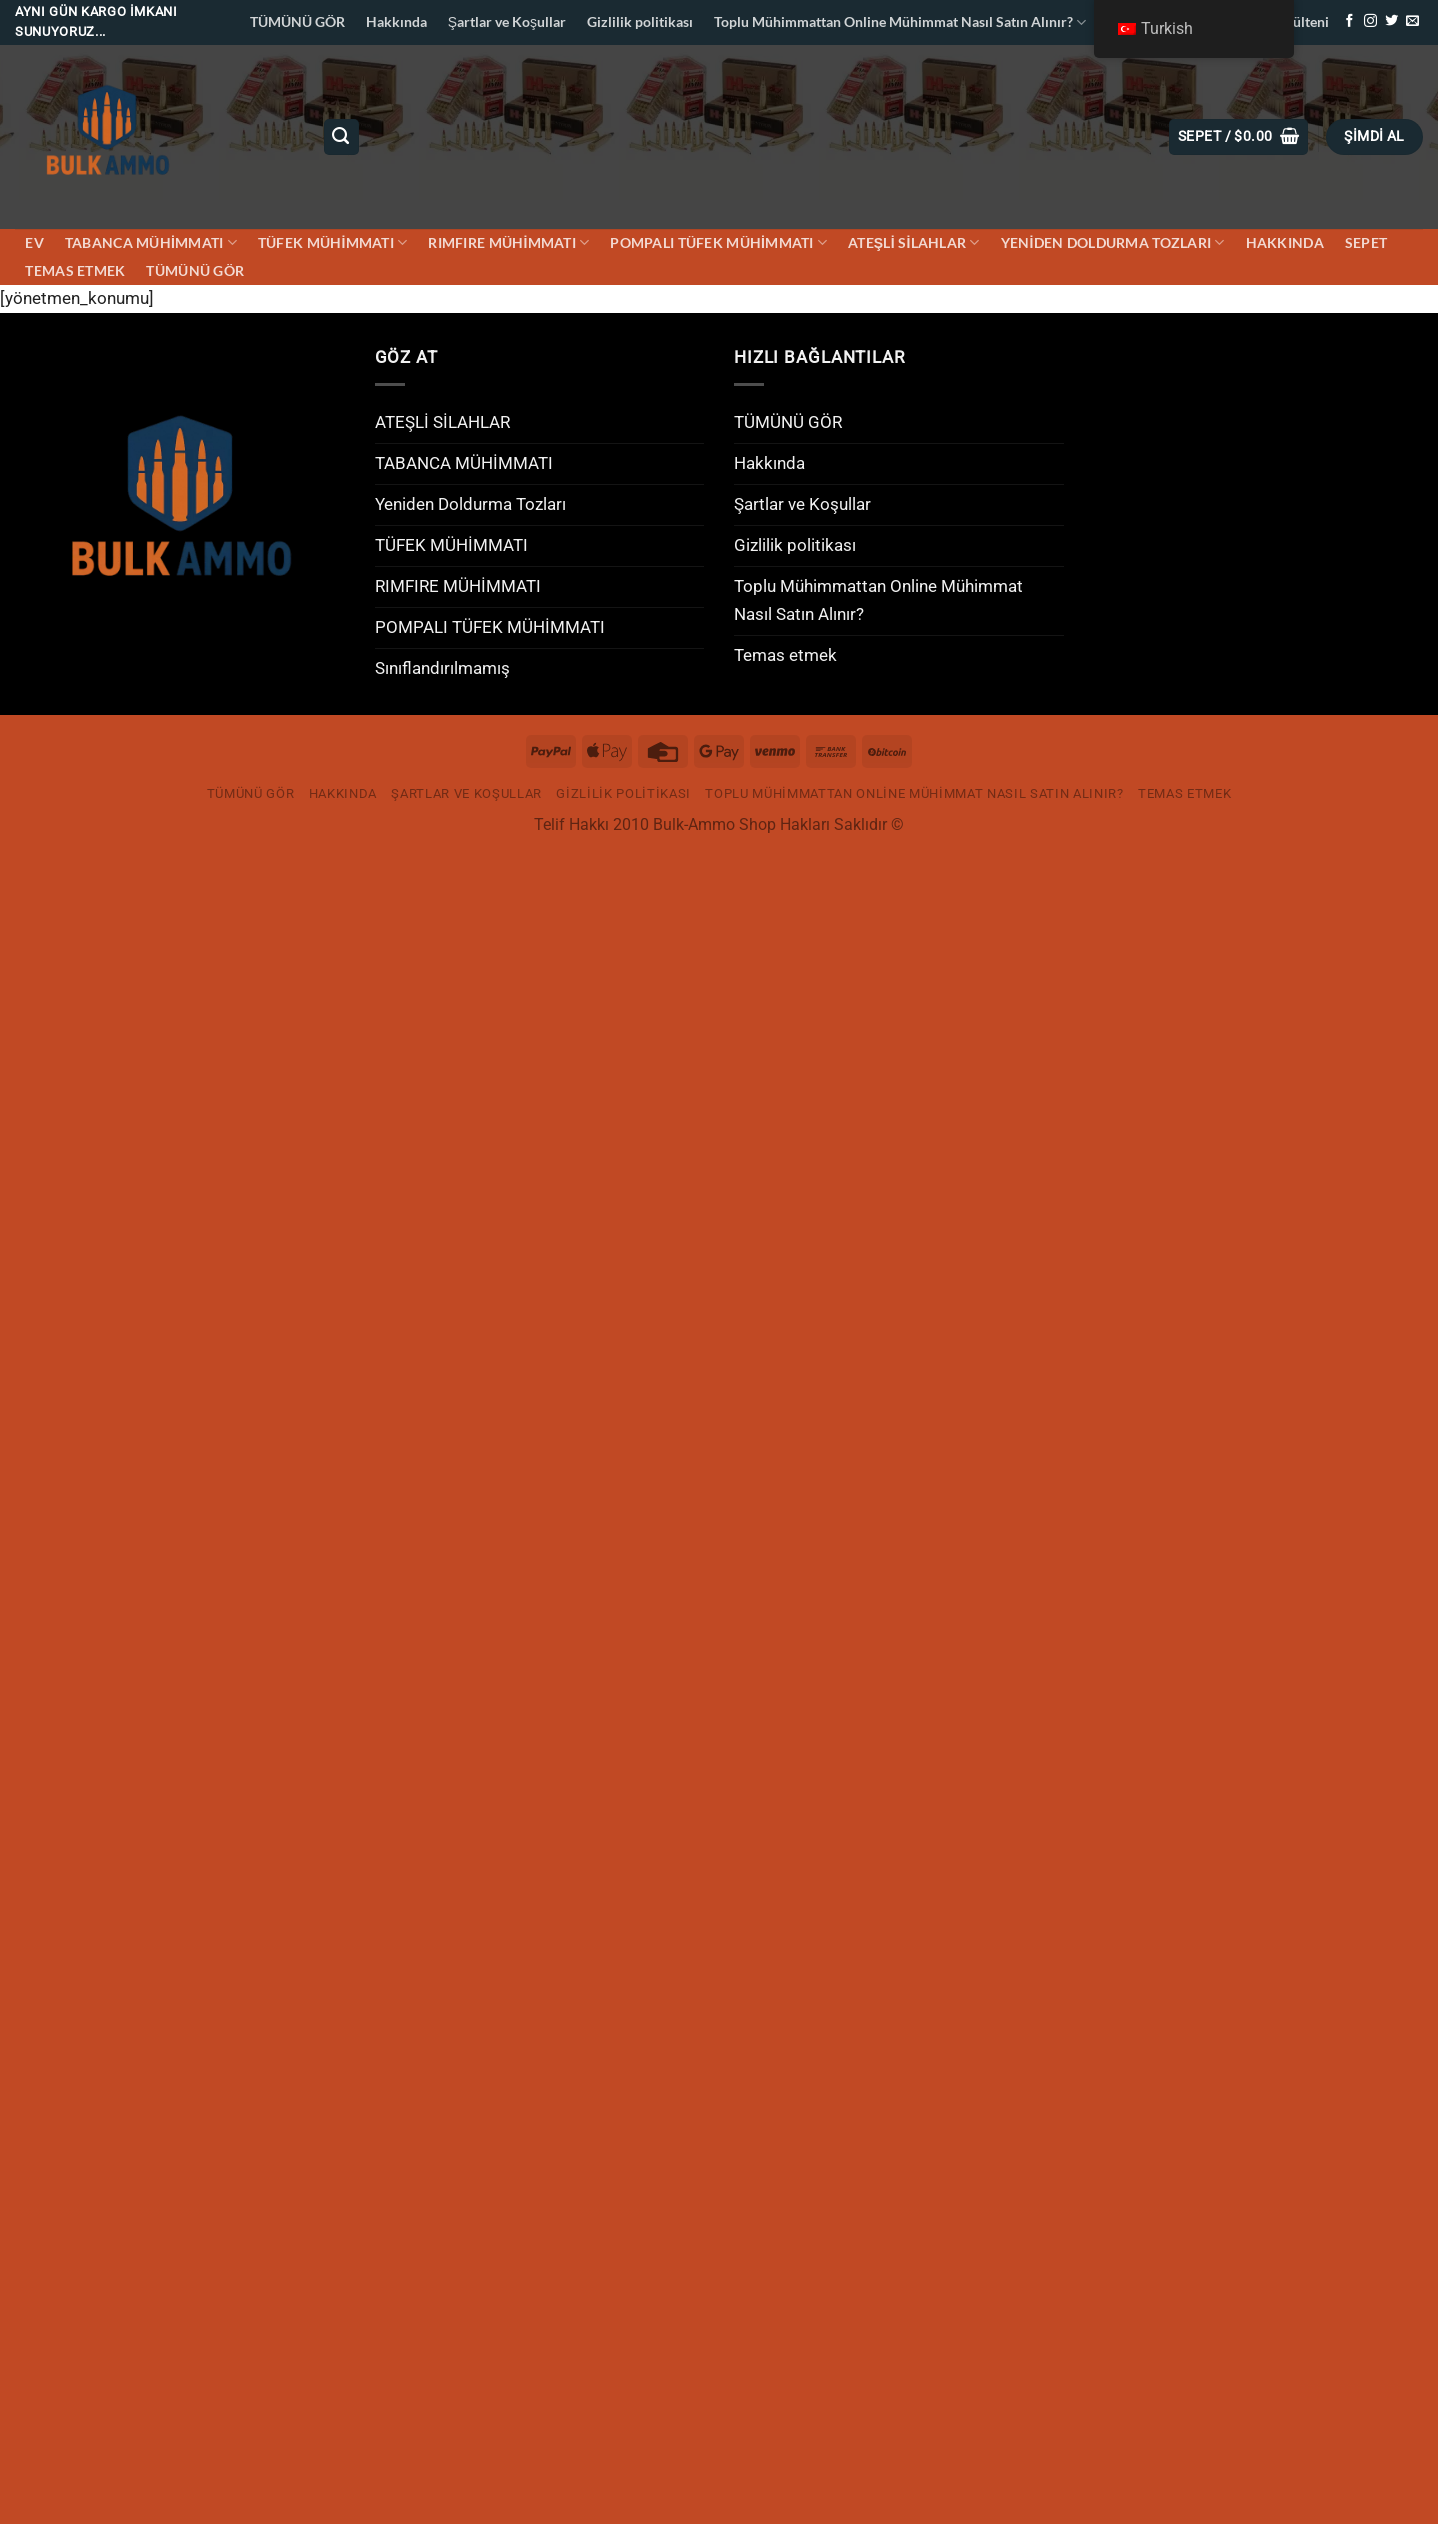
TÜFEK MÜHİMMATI (333, 242)
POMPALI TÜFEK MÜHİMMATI (718, 242)
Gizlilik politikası (640, 21)
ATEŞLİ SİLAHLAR (914, 242)
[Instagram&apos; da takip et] (1370, 21)
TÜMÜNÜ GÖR (297, 21)
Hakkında (396, 21)
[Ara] (341, 136)
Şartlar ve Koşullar (507, 21)
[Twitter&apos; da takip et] (1391, 21)
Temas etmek (75, 270)
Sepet (1366, 242)
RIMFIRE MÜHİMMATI (508, 242)
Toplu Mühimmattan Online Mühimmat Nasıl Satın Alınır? (900, 22)
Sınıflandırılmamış (442, 668)
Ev (34, 242)
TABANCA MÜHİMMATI (151, 242)
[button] (1238, 136)
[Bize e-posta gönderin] (1412, 21)
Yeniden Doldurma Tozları (1113, 242)
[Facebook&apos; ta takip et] (1349, 21)
